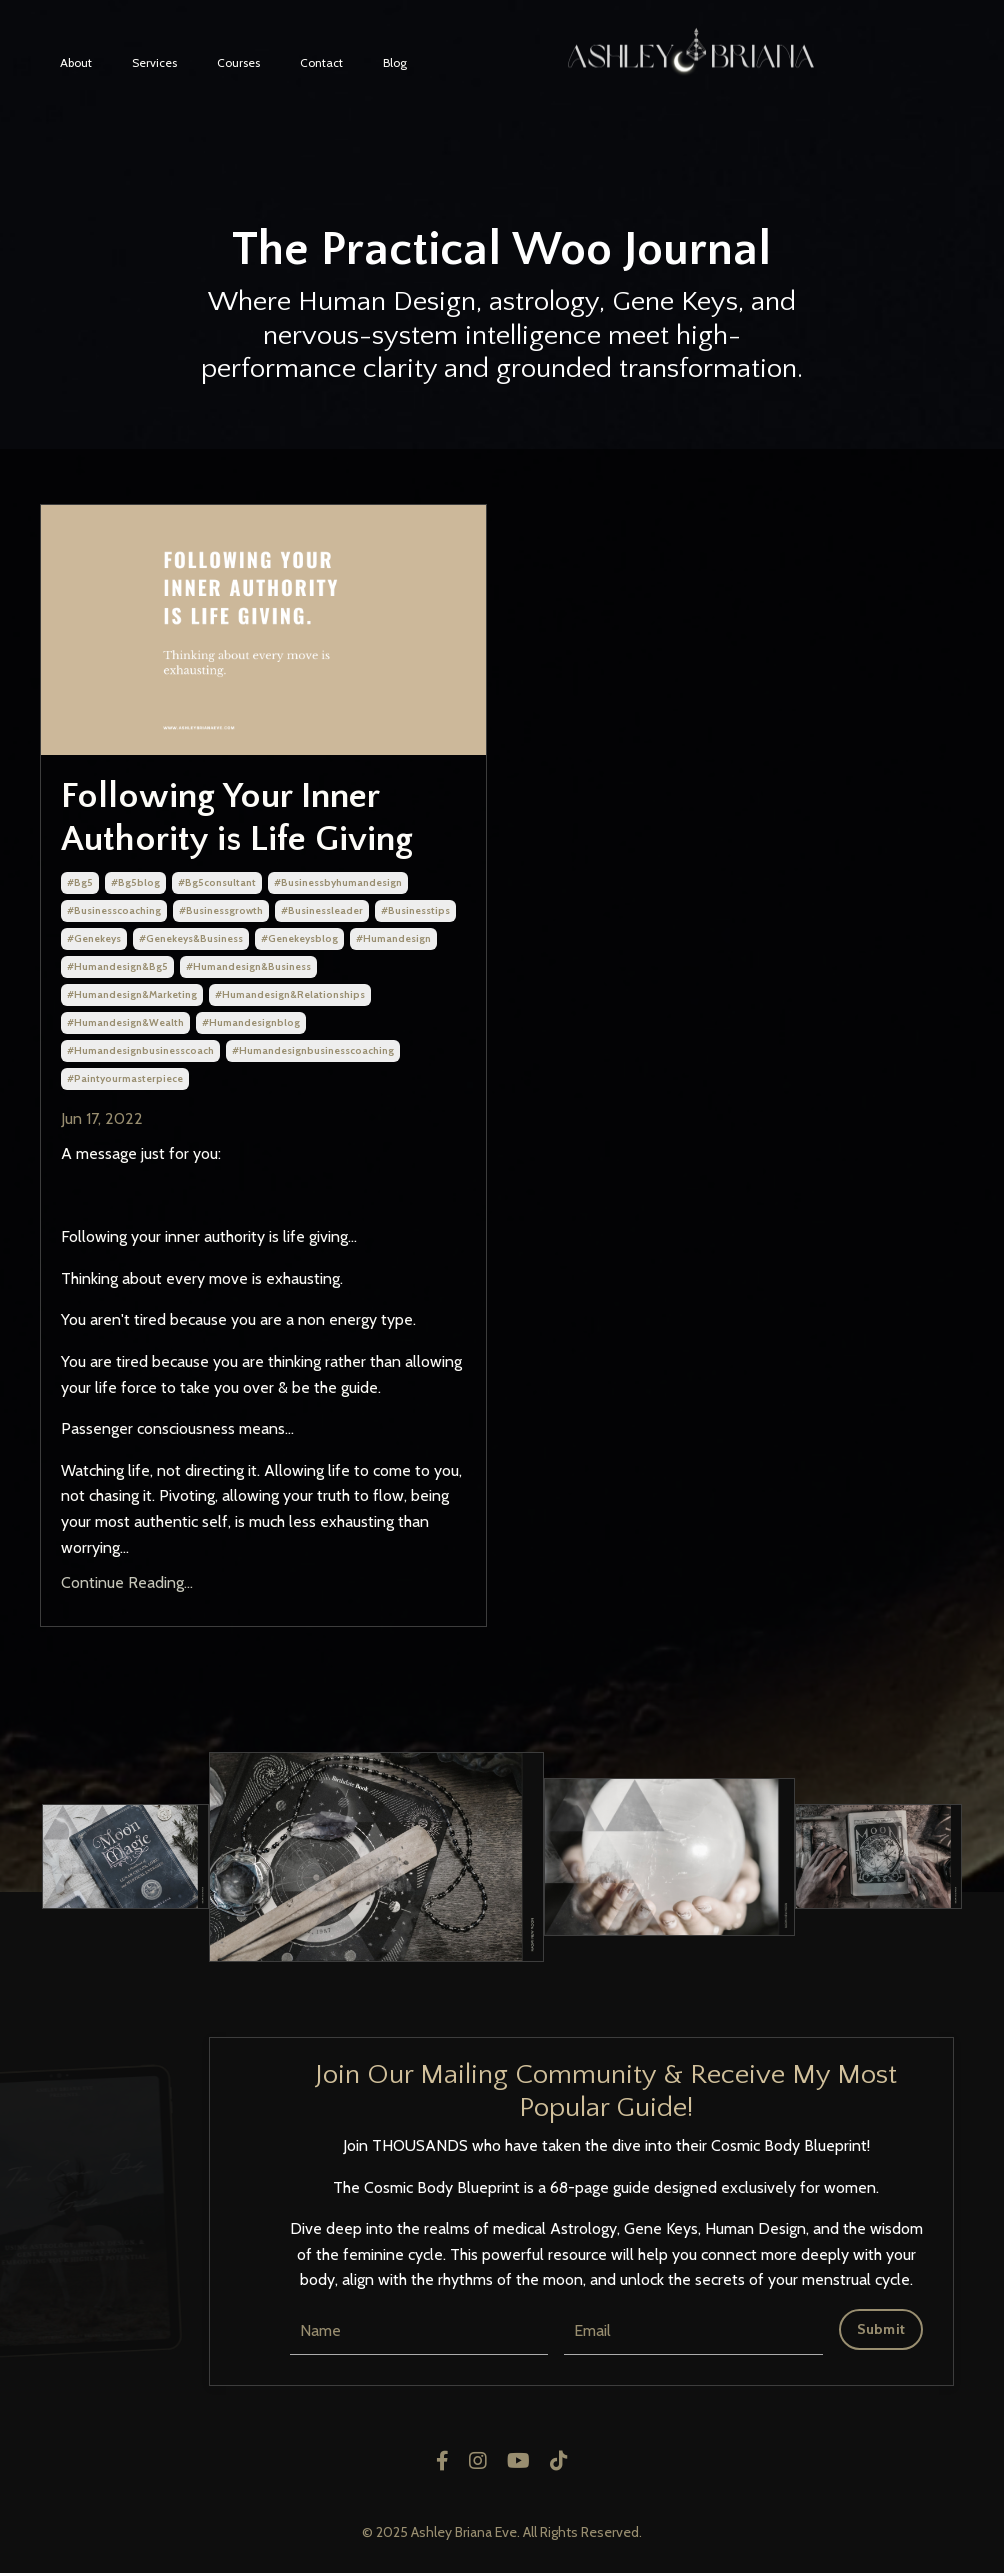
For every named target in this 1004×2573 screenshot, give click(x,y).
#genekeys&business (191, 938)
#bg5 (80, 882)
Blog (395, 62)
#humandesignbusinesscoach (140, 1050)
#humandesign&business (248, 966)
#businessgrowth (221, 910)
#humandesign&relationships (290, 994)
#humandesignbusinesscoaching (313, 1050)
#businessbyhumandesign (338, 882)
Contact (321, 62)
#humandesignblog (251, 1022)
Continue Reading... (127, 1582)
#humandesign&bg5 (117, 966)
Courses (238, 62)
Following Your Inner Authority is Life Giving (237, 817)
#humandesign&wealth (125, 1022)
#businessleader (322, 910)
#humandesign (393, 938)
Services (154, 62)
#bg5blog (135, 882)
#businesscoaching (114, 910)
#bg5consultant (217, 882)
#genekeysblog (299, 938)
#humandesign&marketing (132, 994)
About (76, 62)
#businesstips (415, 910)
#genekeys (94, 938)
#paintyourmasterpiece (125, 1078)
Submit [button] (881, 2329)
